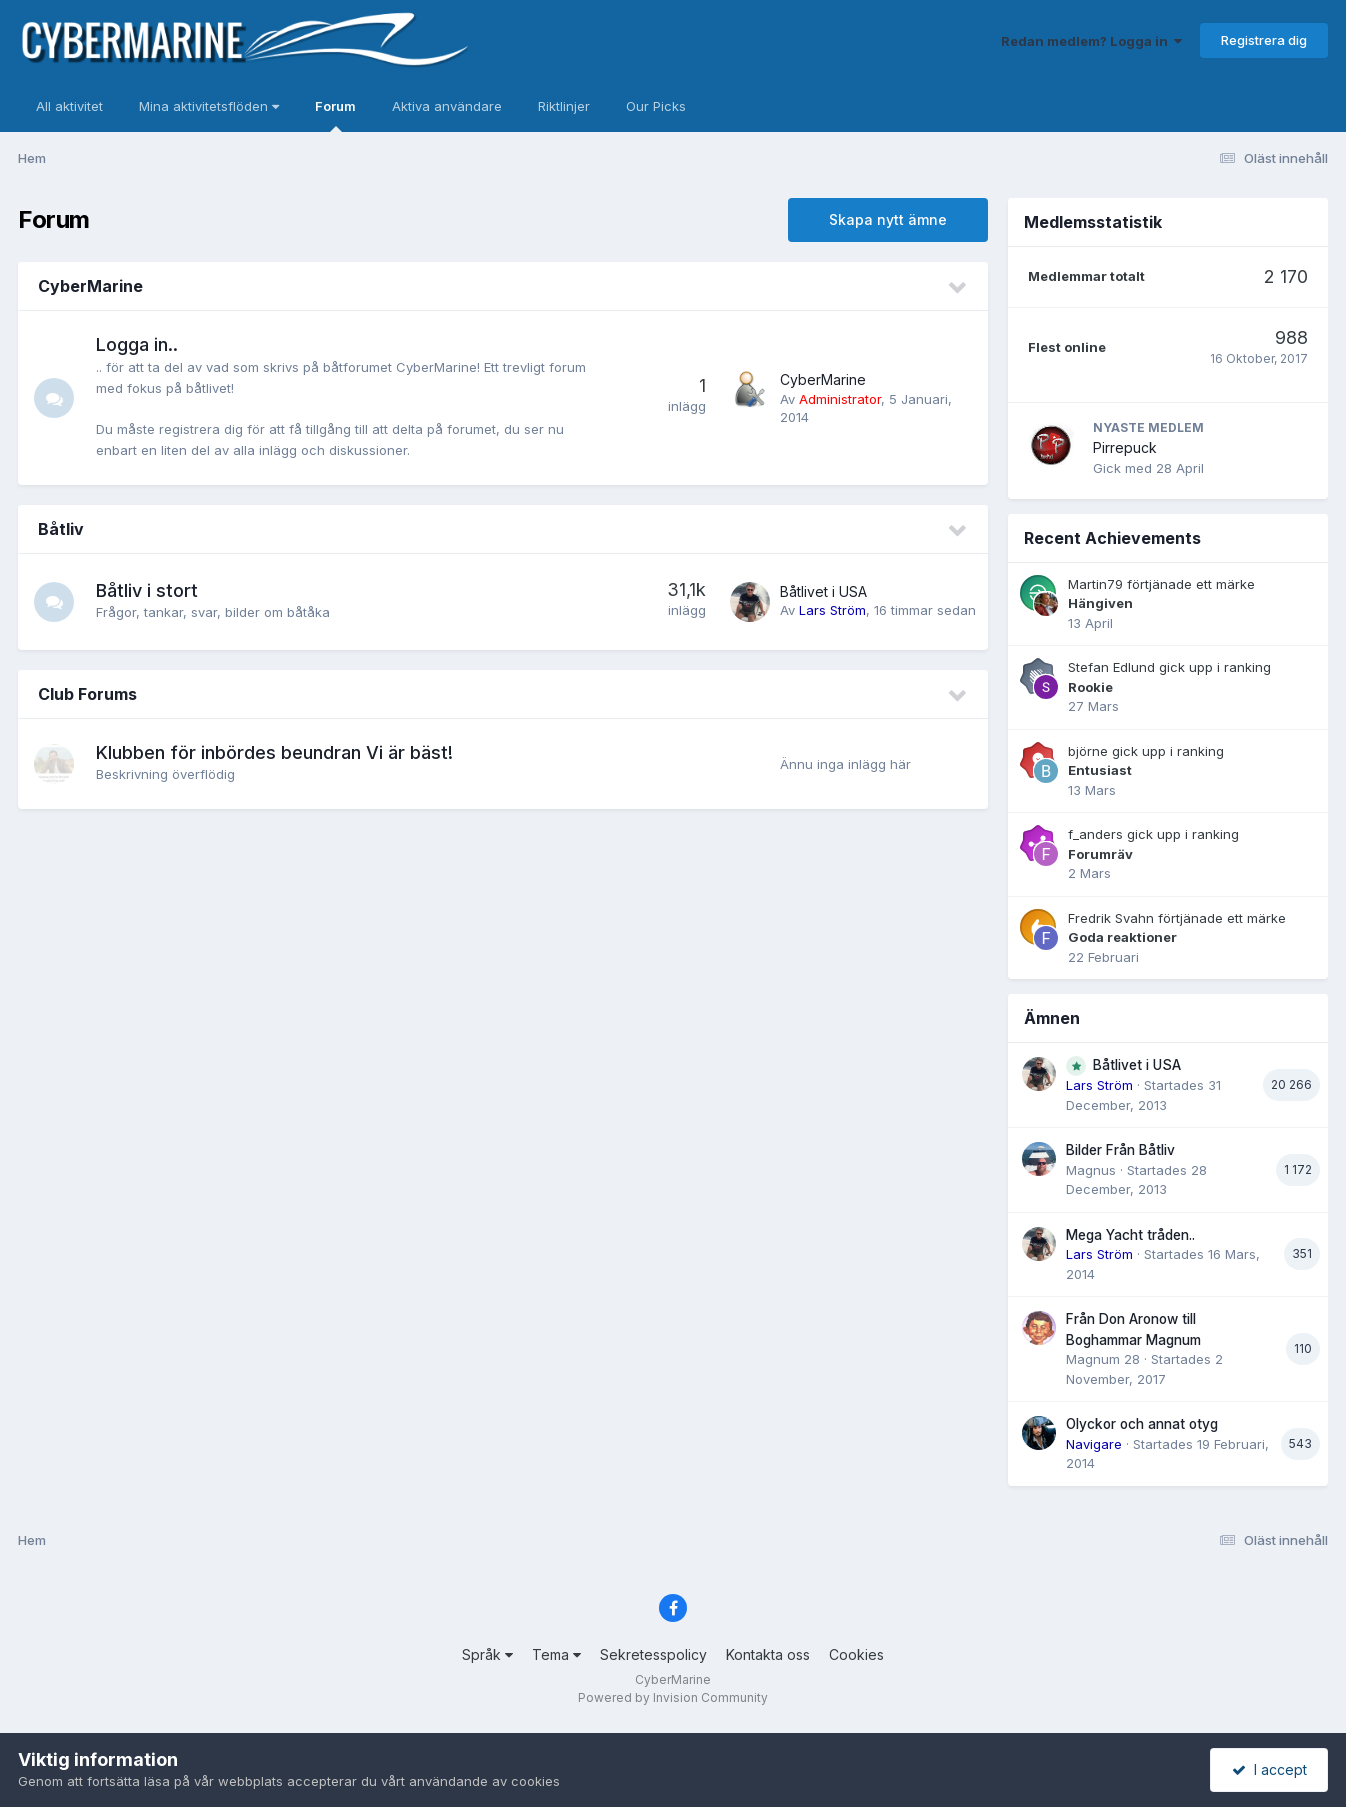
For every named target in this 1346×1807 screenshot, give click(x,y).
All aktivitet (69, 106)
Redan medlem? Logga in (1091, 41)
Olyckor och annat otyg (1142, 1424)
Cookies (856, 1654)
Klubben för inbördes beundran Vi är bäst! (274, 752)
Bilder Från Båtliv (1120, 1150)
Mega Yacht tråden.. (1130, 1235)
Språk (487, 1654)
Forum (335, 115)
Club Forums (87, 694)
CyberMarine (90, 286)
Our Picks (656, 106)
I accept (1269, 1769)
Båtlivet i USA (823, 591)
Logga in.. (137, 344)
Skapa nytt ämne (888, 219)
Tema (556, 1654)
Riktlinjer (564, 106)
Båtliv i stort (147, 590)
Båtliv (61, 529)
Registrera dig (1264, 40)
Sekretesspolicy (653, 1654)
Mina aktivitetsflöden (209, 106)
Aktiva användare (447, 106)
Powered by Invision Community (673, 1697)
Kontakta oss (768, 1654)
